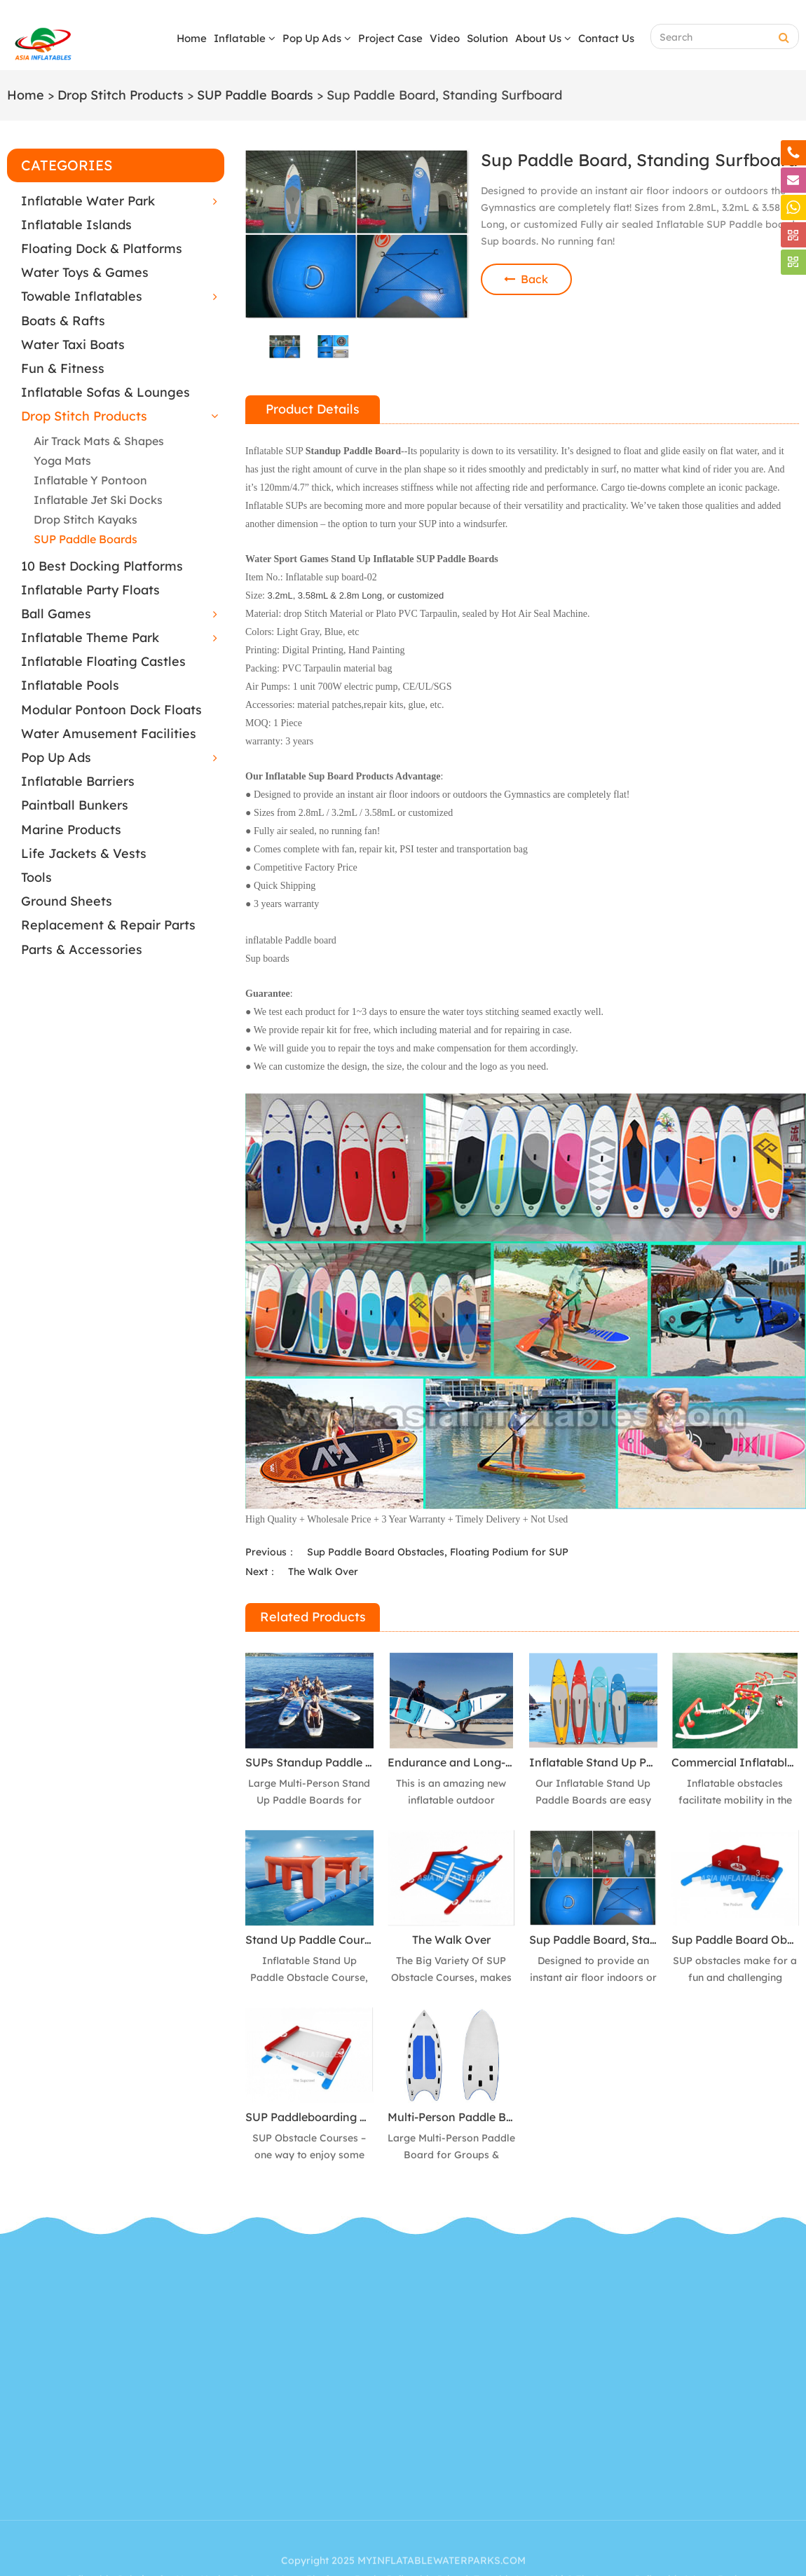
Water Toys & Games (85, 272)
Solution (487, 38)
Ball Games (56, 614)
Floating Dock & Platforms (101, 248)
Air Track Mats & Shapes (99, 441)
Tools (36, 877)
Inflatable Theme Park (90, 637)
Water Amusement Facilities (108, 733)
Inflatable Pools (70, 685)
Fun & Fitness (62, 368)
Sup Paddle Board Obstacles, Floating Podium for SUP (437, 1552)
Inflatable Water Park (88, 201)
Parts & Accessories (81, 949)
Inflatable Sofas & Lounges (105, 392)
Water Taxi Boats (73, 344)
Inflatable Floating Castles (103, 661)
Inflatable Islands (76, 225)
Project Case (390, 38)
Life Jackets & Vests (83, 853)
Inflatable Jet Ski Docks (98, 500)
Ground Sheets (66, 901)
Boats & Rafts (63, 321)
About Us (543, 38)
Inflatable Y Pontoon (90, 480)
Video (445, 38)
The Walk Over (323, 1571)
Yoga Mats (62, 461)
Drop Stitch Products (120, 95)
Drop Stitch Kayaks (85, 519)
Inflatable (244, 38)
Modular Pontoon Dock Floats (111, 710)
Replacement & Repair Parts (108, 925)
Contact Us (606, 38)
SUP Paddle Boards (255, 95)
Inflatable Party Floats (90, 590)
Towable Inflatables (81, 296)
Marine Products (71, 830)
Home (192, 38)
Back (526, 279)
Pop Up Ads (316, 38)
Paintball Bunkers (74, 805)
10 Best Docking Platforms (102, 566)
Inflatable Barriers (78, 781)
